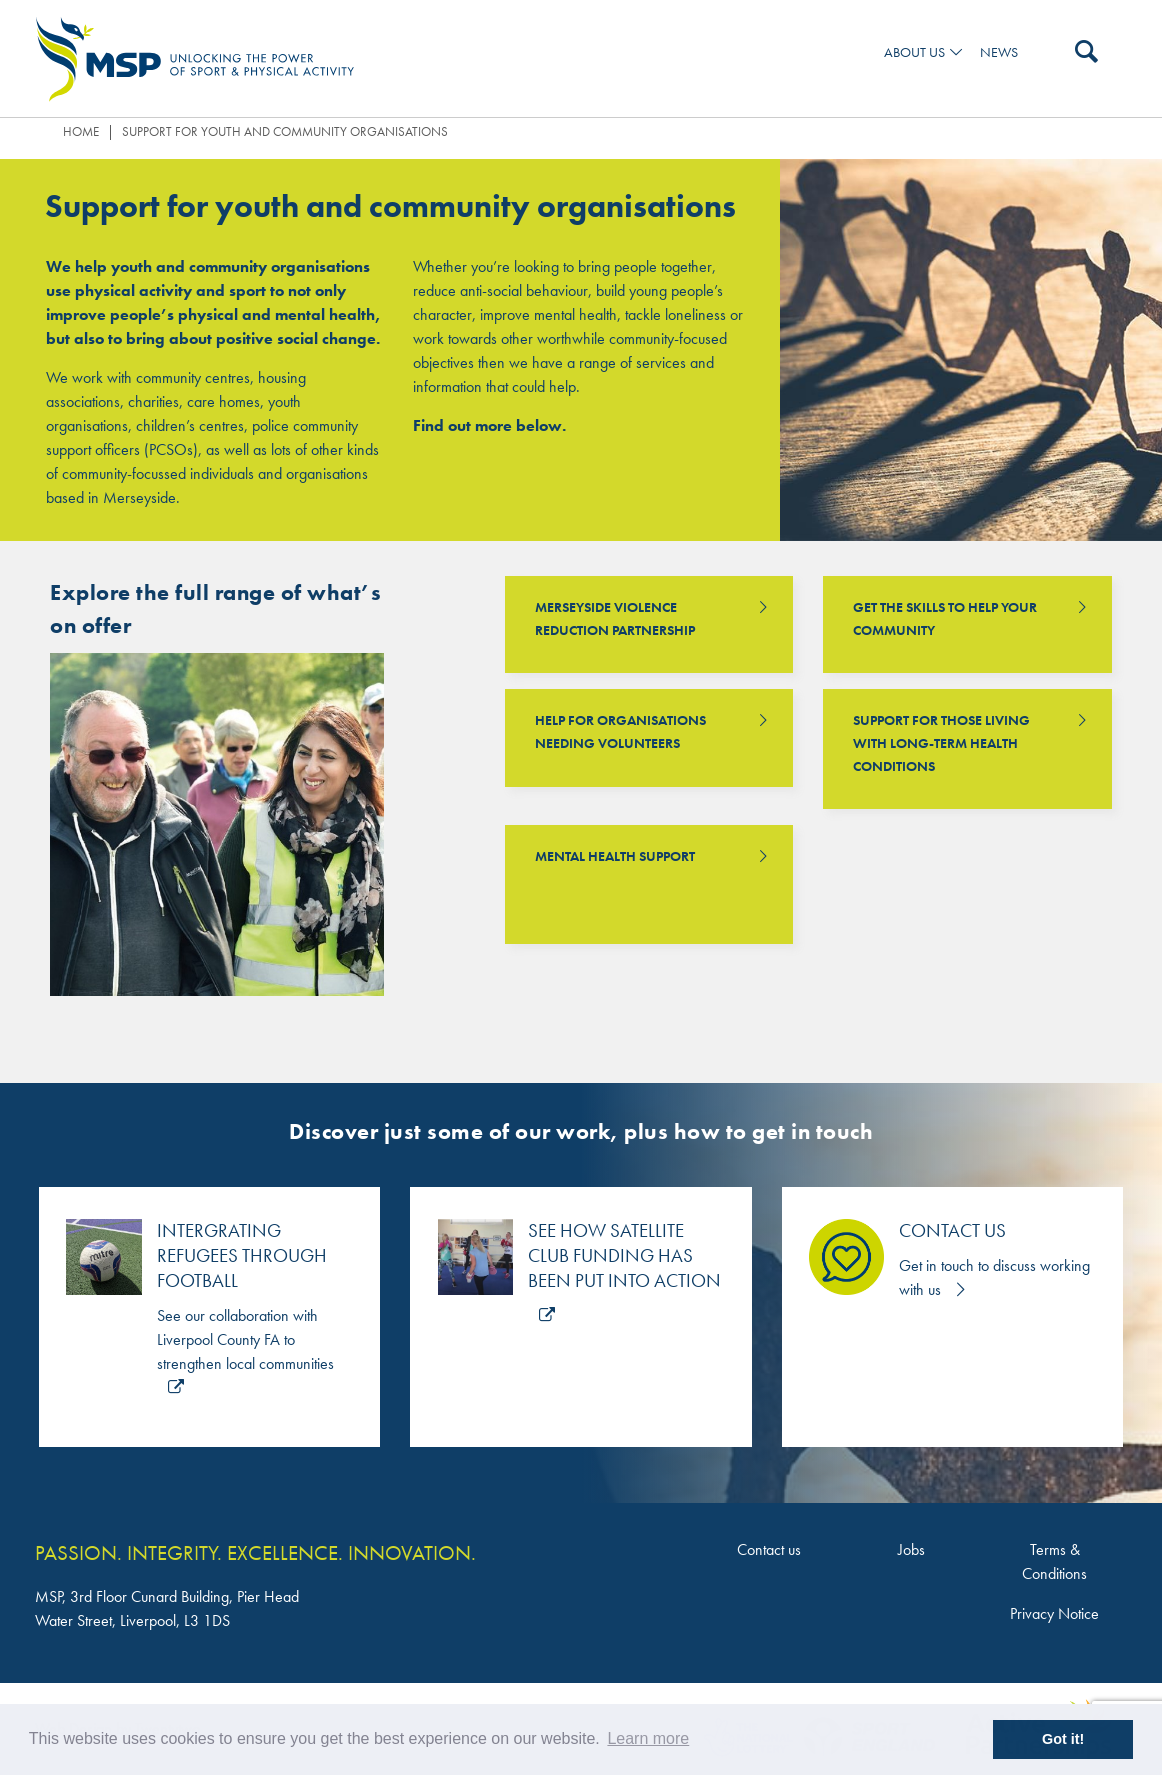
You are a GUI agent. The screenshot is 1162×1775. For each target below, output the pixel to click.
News (999, 52)
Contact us (769, 1549)
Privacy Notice (1054, 1613)
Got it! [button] (1063, 1739)
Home (81, 131)
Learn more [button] (648, 1738)
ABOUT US (914, 52)
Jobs (911, 1549)
